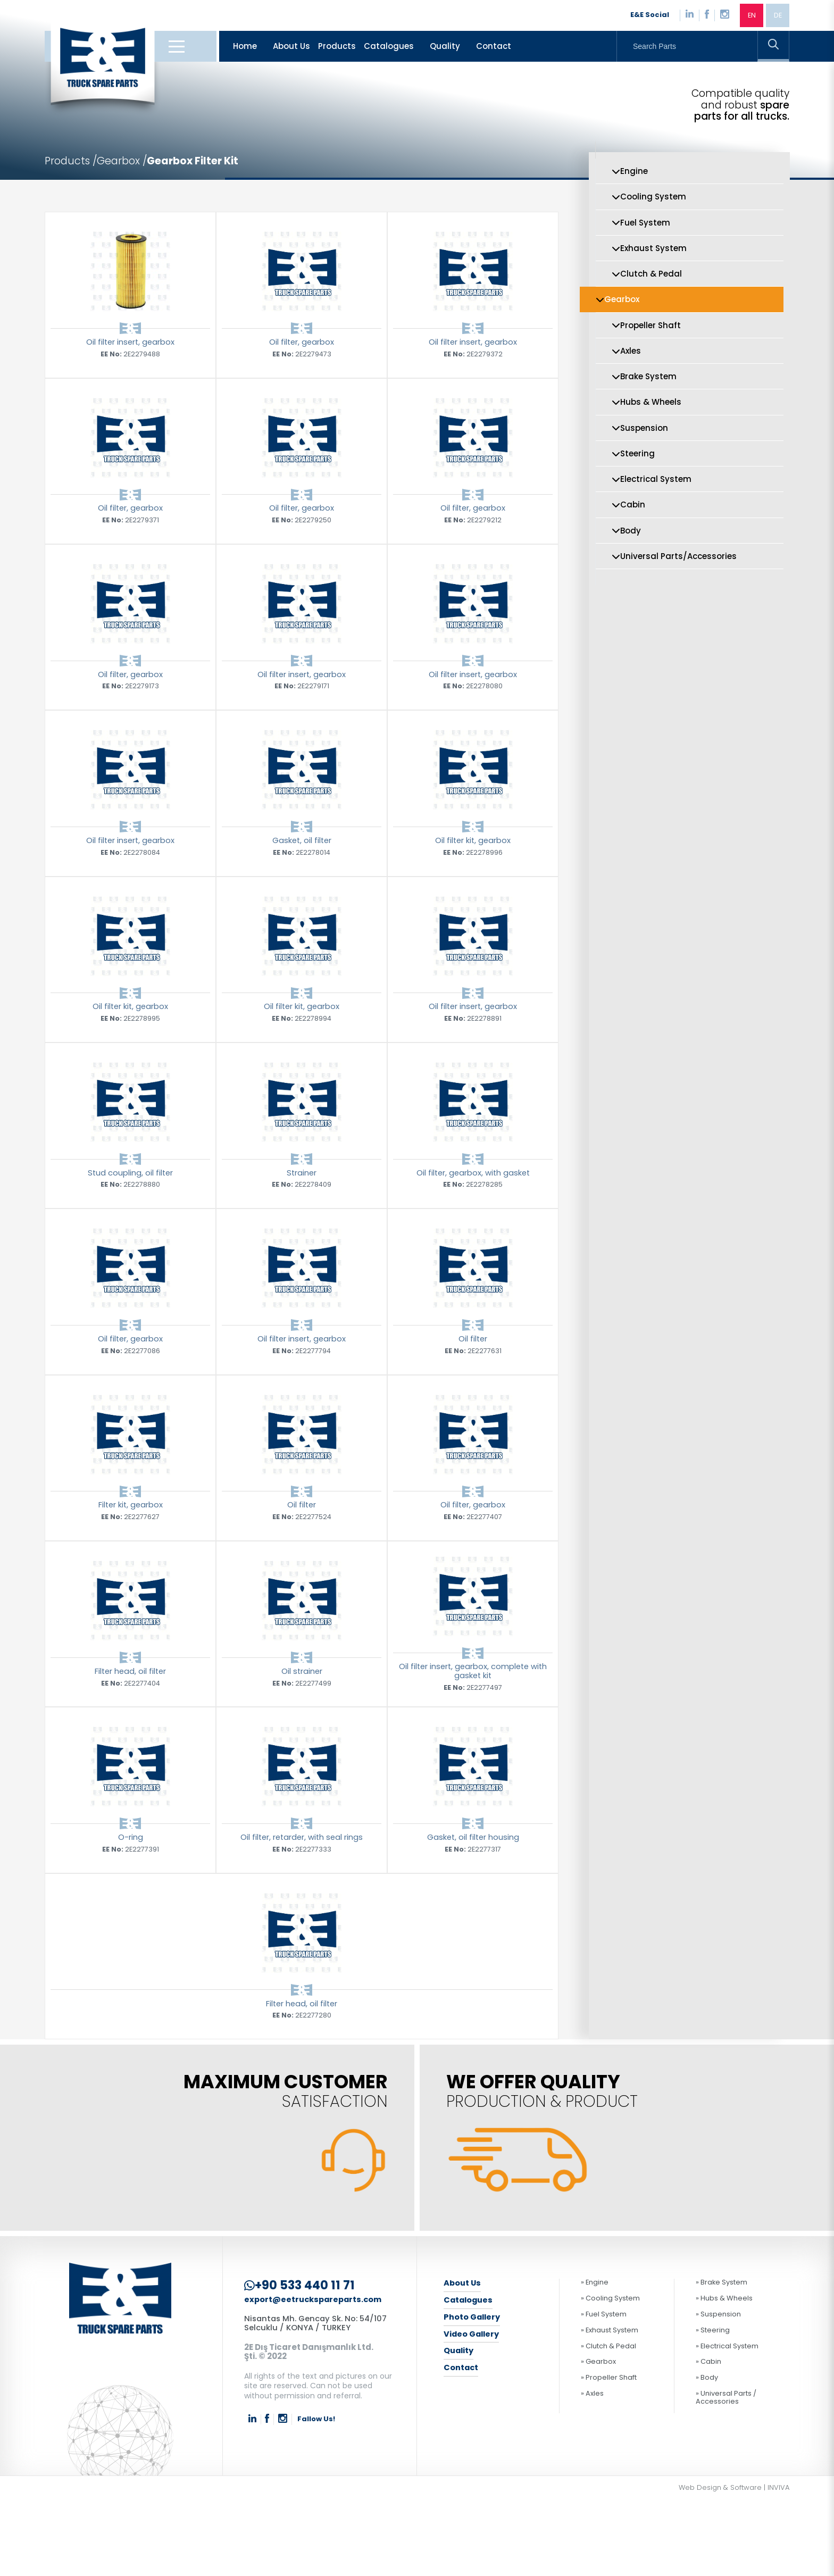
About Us (291, 47)
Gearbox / (125, 163)
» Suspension (718, 2391)
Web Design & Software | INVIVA (734, 2564)
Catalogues (389, 47)
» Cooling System (610, 2375)
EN (750, 16)
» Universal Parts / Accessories (726, 2474)
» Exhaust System (610, 2407)
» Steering (713, 2407)
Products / (72, 163)
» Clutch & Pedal (608, 2423)
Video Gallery (473, 2410)
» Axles (592, 2470)
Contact (493, 47)
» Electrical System (727, 2423)
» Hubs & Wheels (724, 2375)
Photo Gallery (473, 2393)
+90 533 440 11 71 (300, 2362)
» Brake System (722, 2359)
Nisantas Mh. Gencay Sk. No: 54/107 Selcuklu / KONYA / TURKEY (317, 2400)
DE (777, 16)
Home (245, 47)
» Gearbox (598, 2438)
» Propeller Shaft (609, 2454)
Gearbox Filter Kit (199, 163)
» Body (707, 2454)
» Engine (595, 2359)
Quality (445, 47)
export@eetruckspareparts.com (315, 2375)
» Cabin (708, 2438)
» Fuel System (604, 2391)
